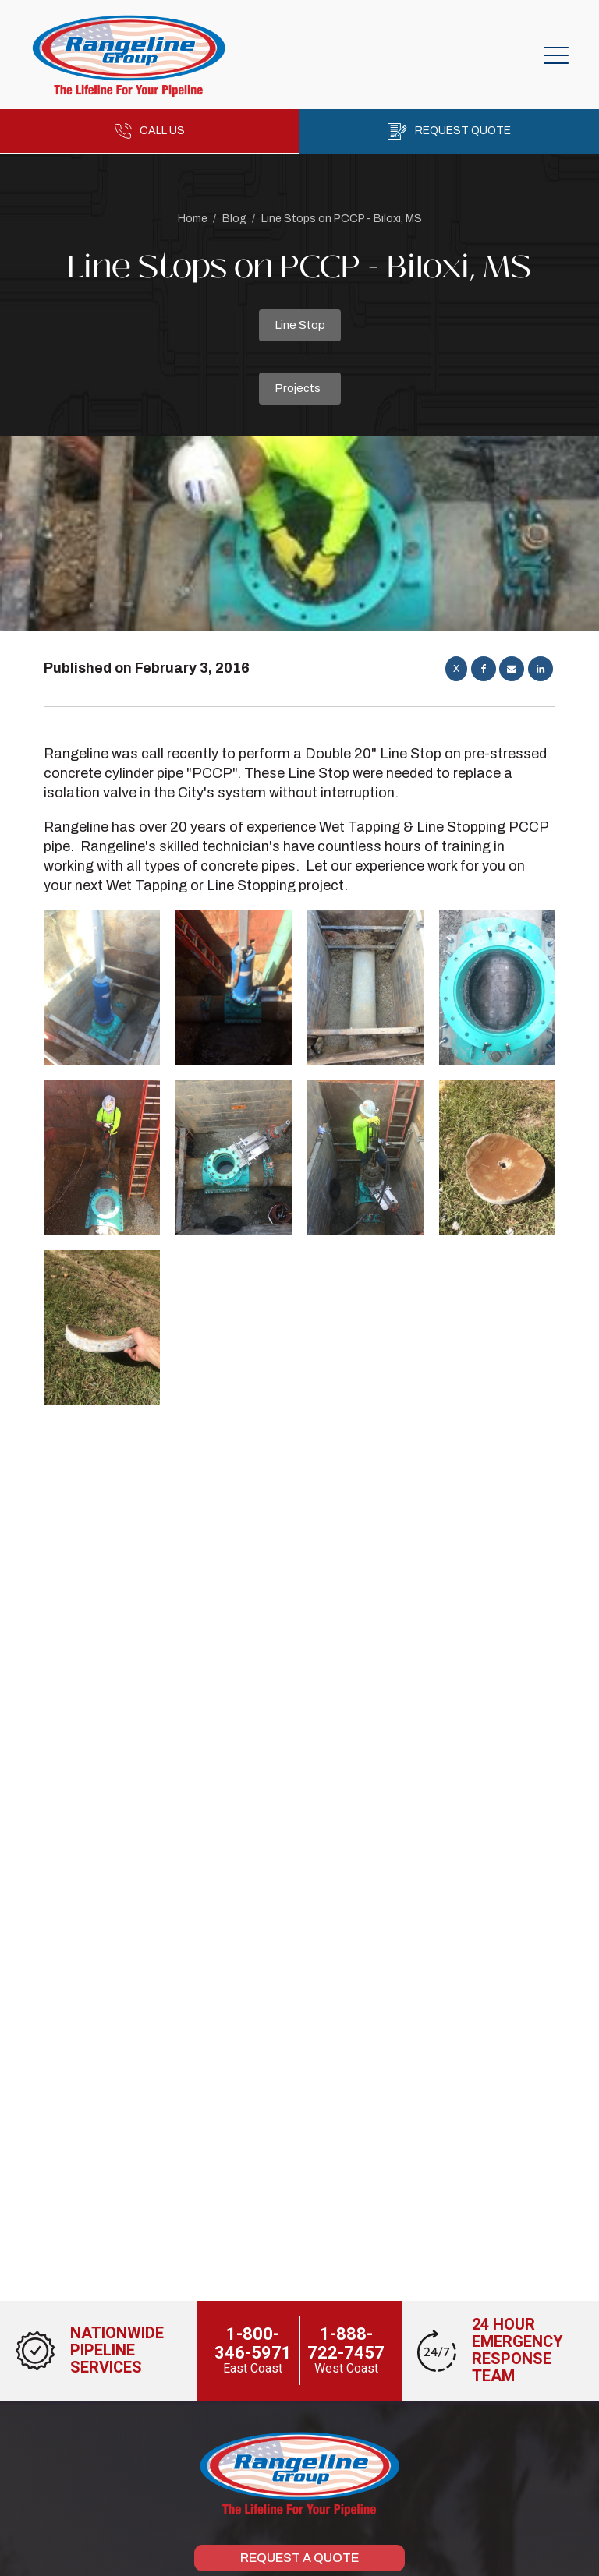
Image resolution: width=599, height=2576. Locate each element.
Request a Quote (299, 2557)
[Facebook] (483, 668)
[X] (456, 668)
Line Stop (300, 325)
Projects (298, 388)
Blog (234, 218)
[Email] (511, 668)
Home (192, 218)
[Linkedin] (540, 668)
